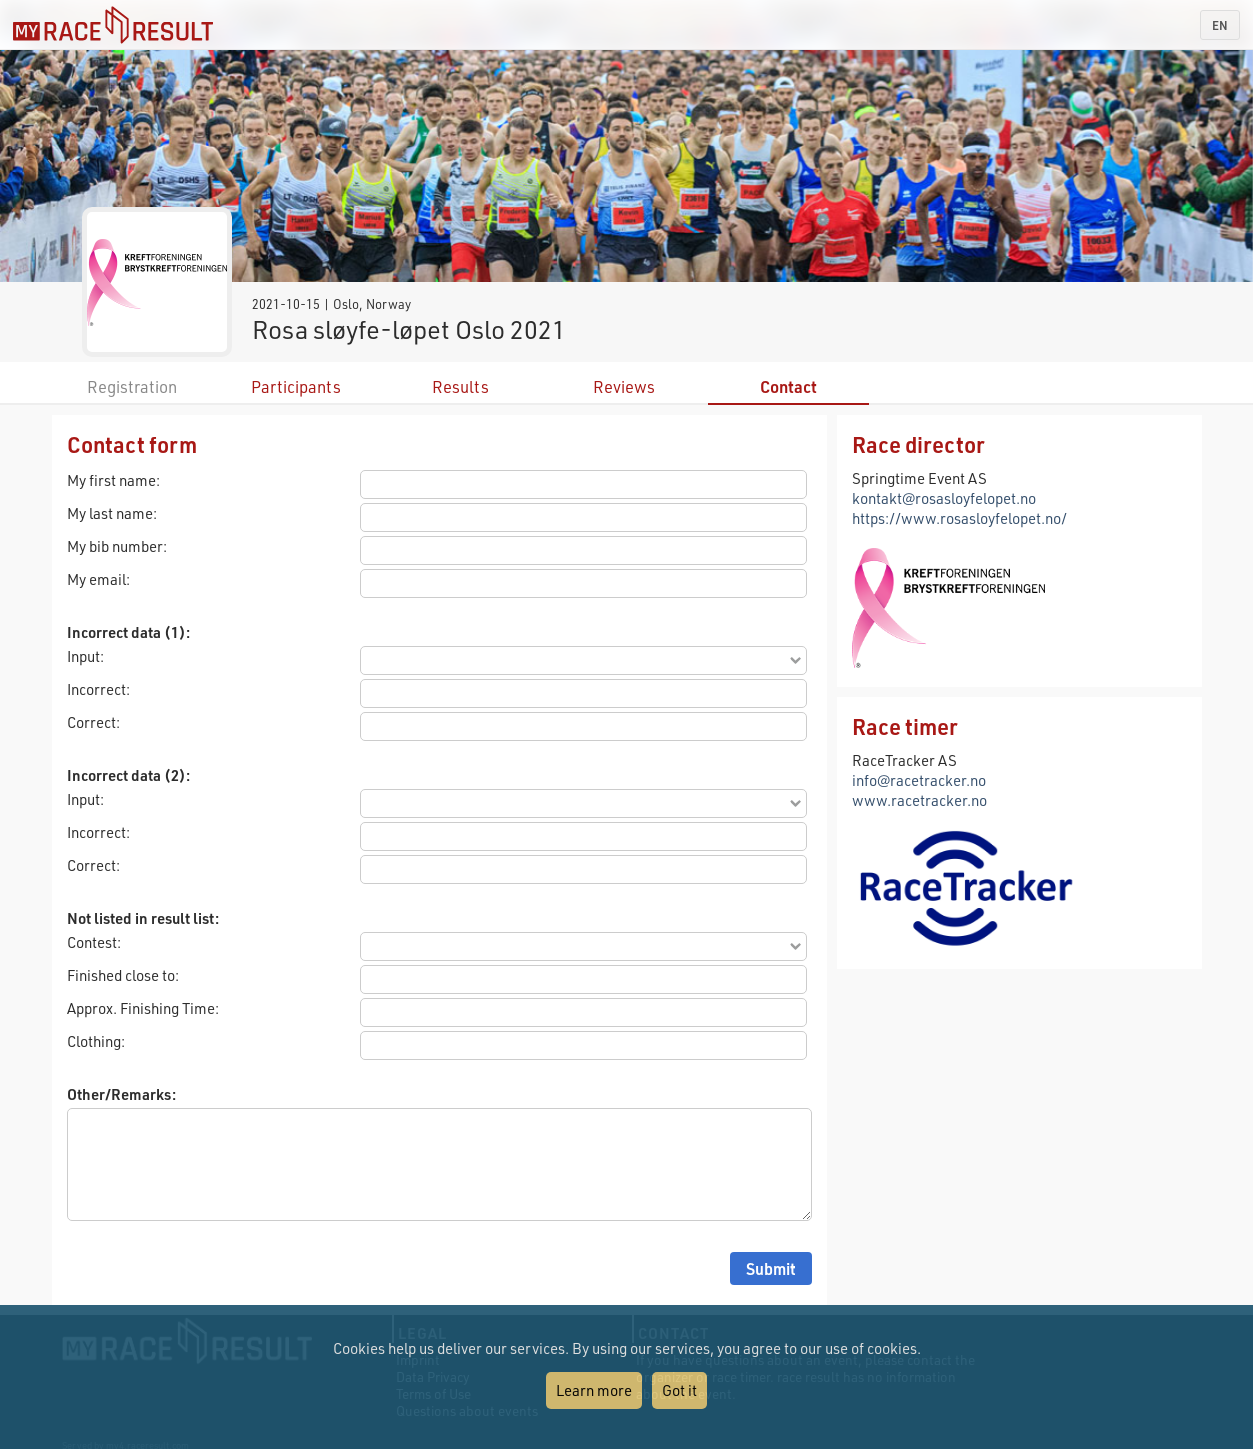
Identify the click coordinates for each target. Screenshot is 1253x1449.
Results (460, 386)
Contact (788, 386)
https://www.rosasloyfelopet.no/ (959, 518)
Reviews (624, 386)
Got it (679, 1390)
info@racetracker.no (919, 780)
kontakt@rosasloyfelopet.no (944, 498)
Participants (296, 386)
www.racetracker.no (919, 800)
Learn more (594, 1390)
